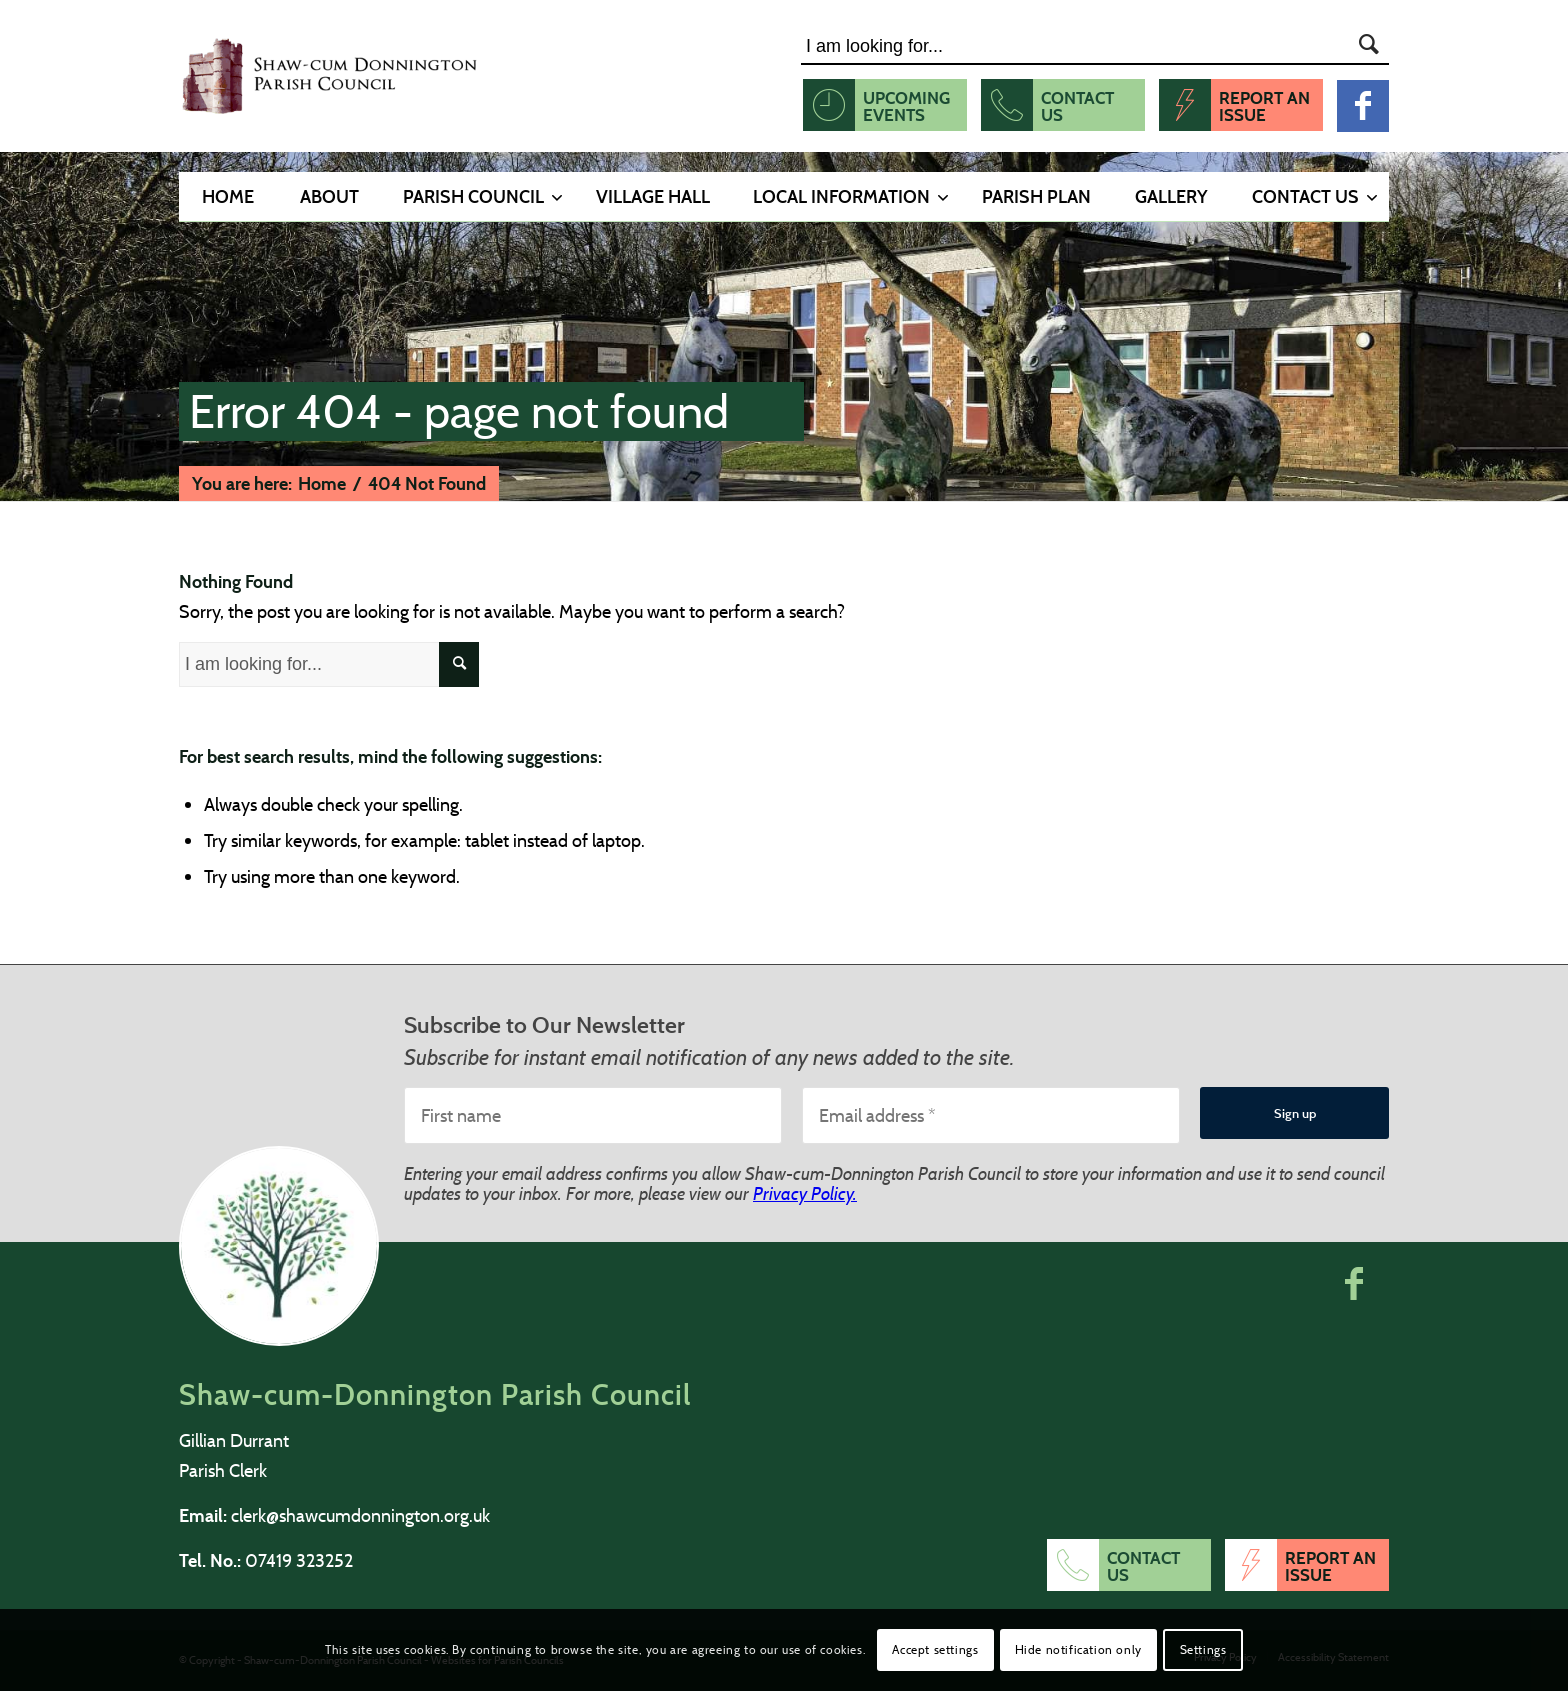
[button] (1354, 1283)
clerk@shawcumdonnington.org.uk (360, 1515)
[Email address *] (991, 1115)
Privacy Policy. (805, 1193)
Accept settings (935, 1649)
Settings (1203, 1649)
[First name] (593, 1115)
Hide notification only (1078, 1649)
